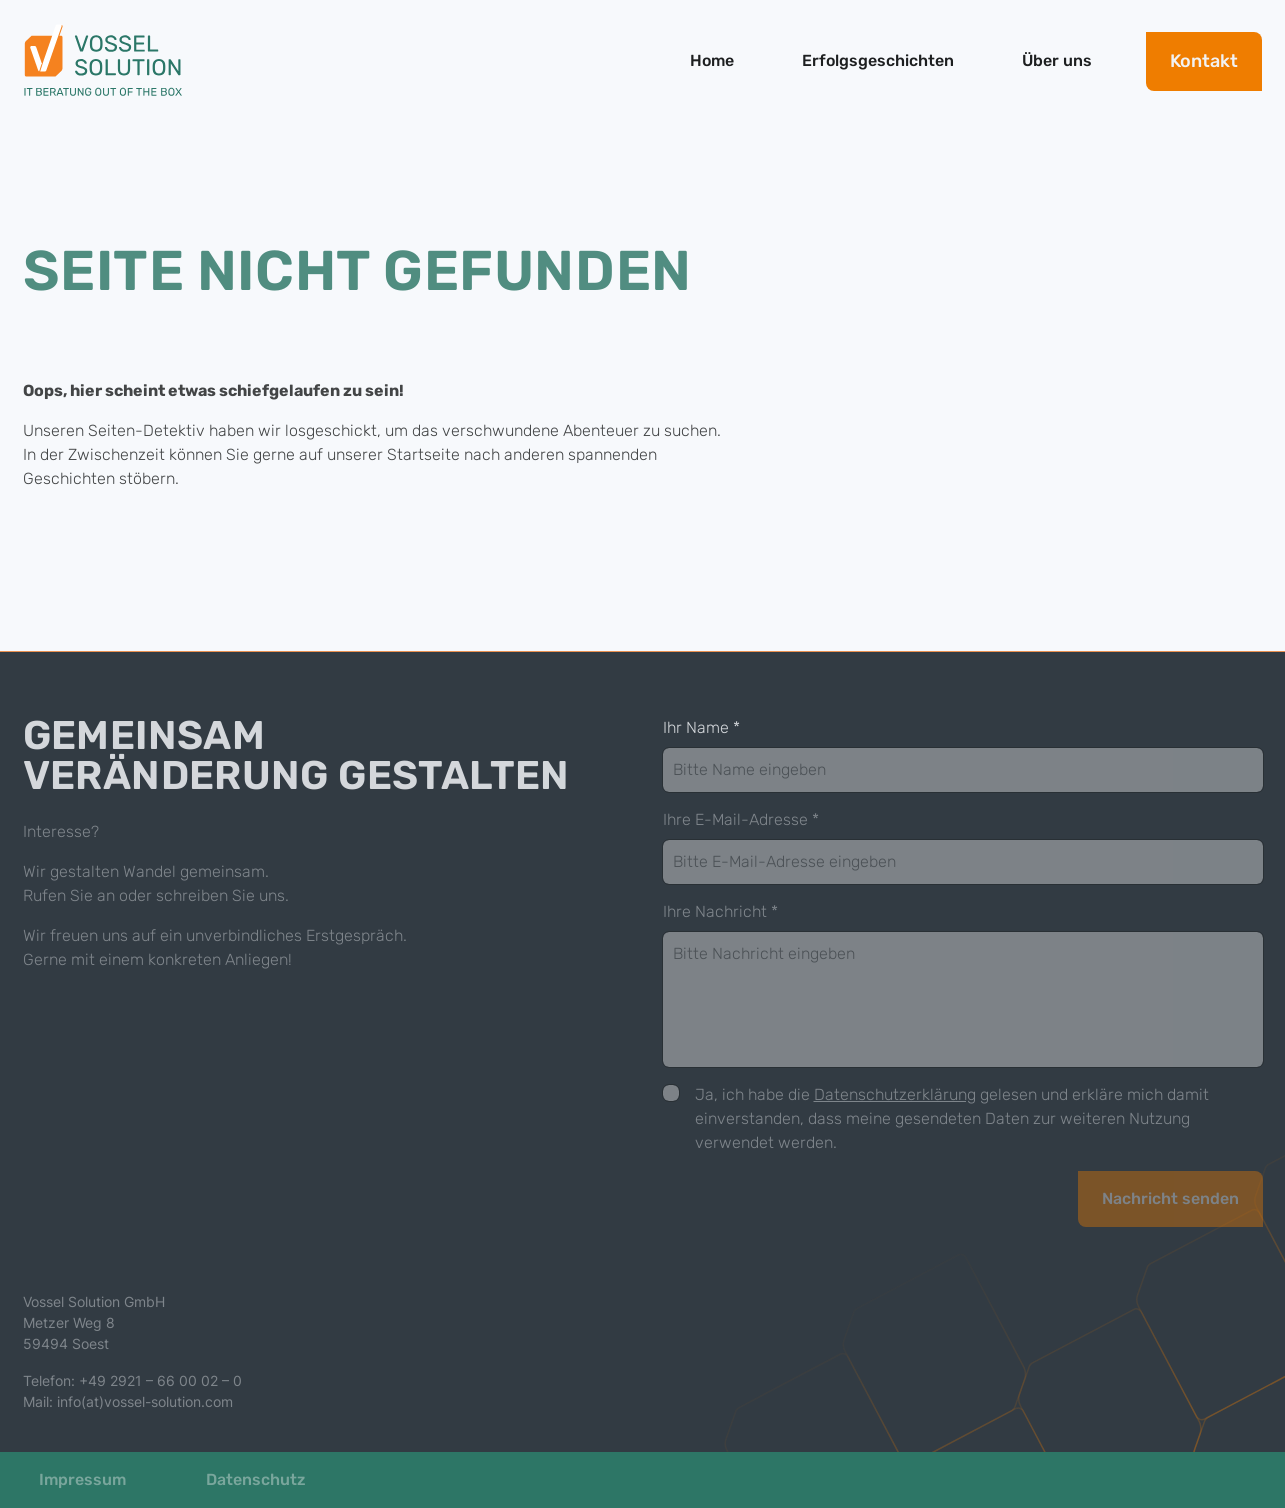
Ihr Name (701, 727)
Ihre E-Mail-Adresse (741, 819)
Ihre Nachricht (720, 911)
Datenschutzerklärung (895, 1094)
